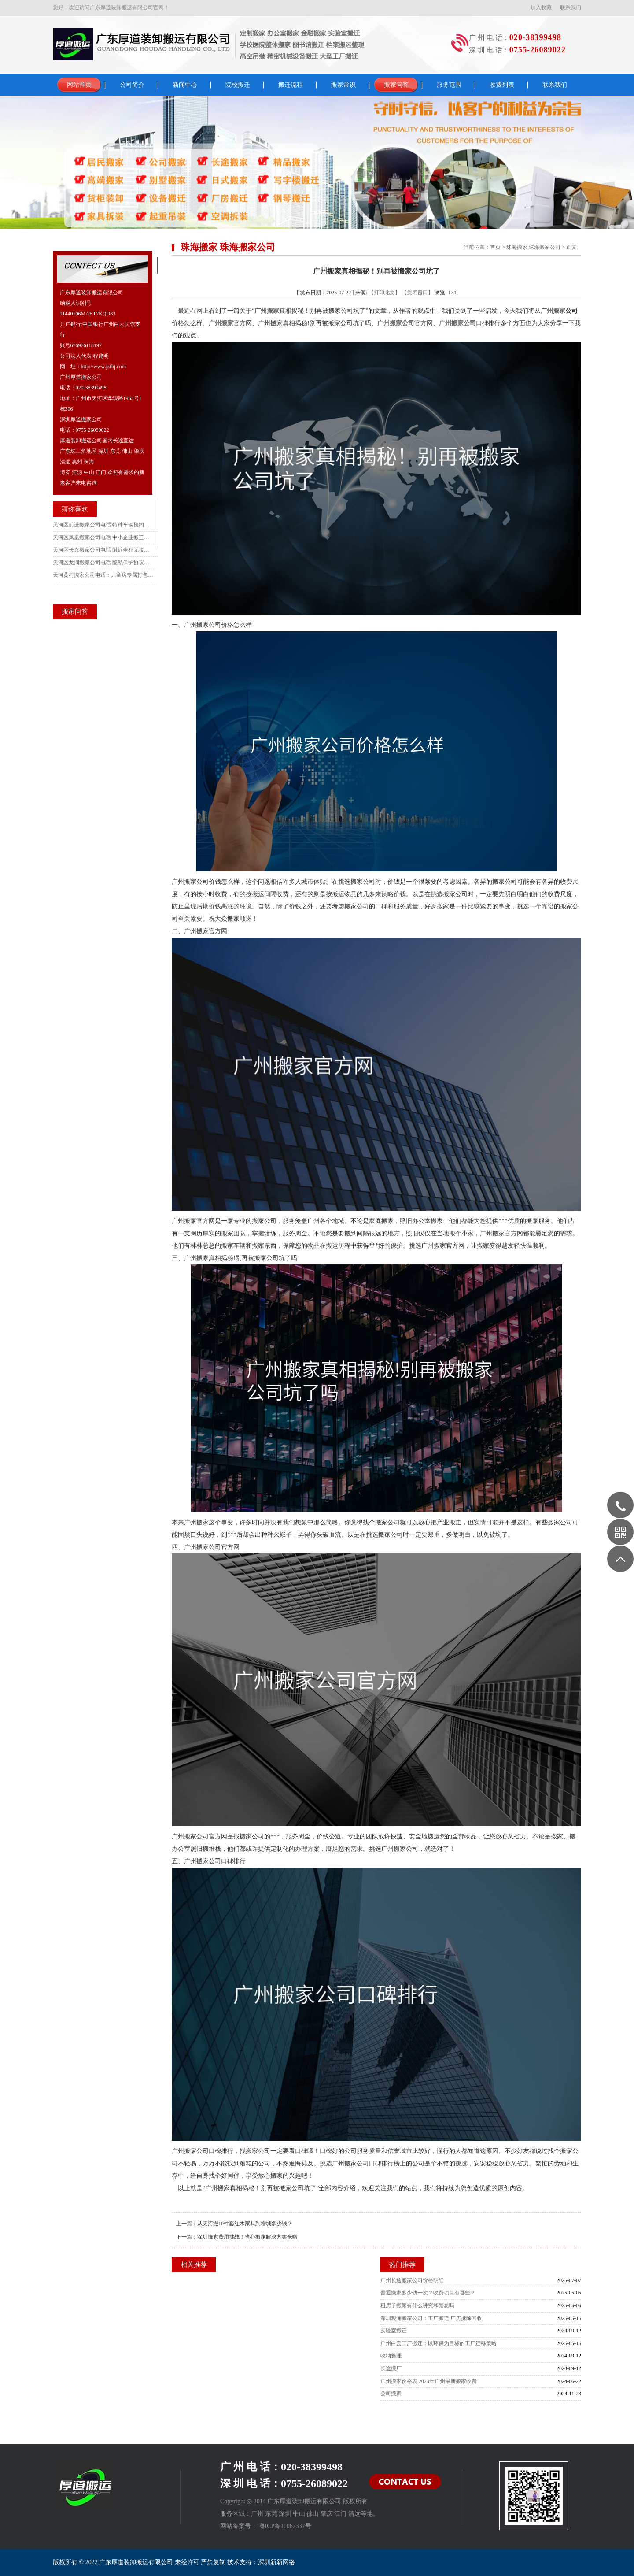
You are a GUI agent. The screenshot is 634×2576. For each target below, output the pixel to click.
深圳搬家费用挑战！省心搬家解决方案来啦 (247, 2237)
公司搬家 (391, 2394)
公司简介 (132, 85)
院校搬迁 (237, 85)
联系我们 (570, 7)
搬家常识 (343, 85)
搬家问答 (396, 85)
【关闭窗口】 (417, 292)
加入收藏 (541, 7)
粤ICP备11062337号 (285, 2526)
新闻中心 (185, 85)
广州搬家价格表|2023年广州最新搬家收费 (428, 2381)
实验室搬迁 (393, 2331)
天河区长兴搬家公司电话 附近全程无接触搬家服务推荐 (103, 550)
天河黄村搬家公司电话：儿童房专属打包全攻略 (103, 575)
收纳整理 (391, 2356)
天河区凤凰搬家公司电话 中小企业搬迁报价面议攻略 (103, 537)
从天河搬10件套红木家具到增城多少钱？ (244, 2223)
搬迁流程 (290, 85)
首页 (495, 247)
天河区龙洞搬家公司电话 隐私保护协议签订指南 (103, 563)
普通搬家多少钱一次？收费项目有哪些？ (428, 2293)
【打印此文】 (384, 292)
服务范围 (449, 85)
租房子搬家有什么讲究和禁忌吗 (417, 2305)
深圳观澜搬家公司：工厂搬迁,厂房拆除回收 (431, 2318)
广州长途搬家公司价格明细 (412, 2280)
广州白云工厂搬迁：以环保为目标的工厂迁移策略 (438, 2343)
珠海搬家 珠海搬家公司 (533, 247)
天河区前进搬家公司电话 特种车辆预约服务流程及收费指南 (103, 525)
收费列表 (502, 85)
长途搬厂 (391, 2368)
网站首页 (79, 85)
